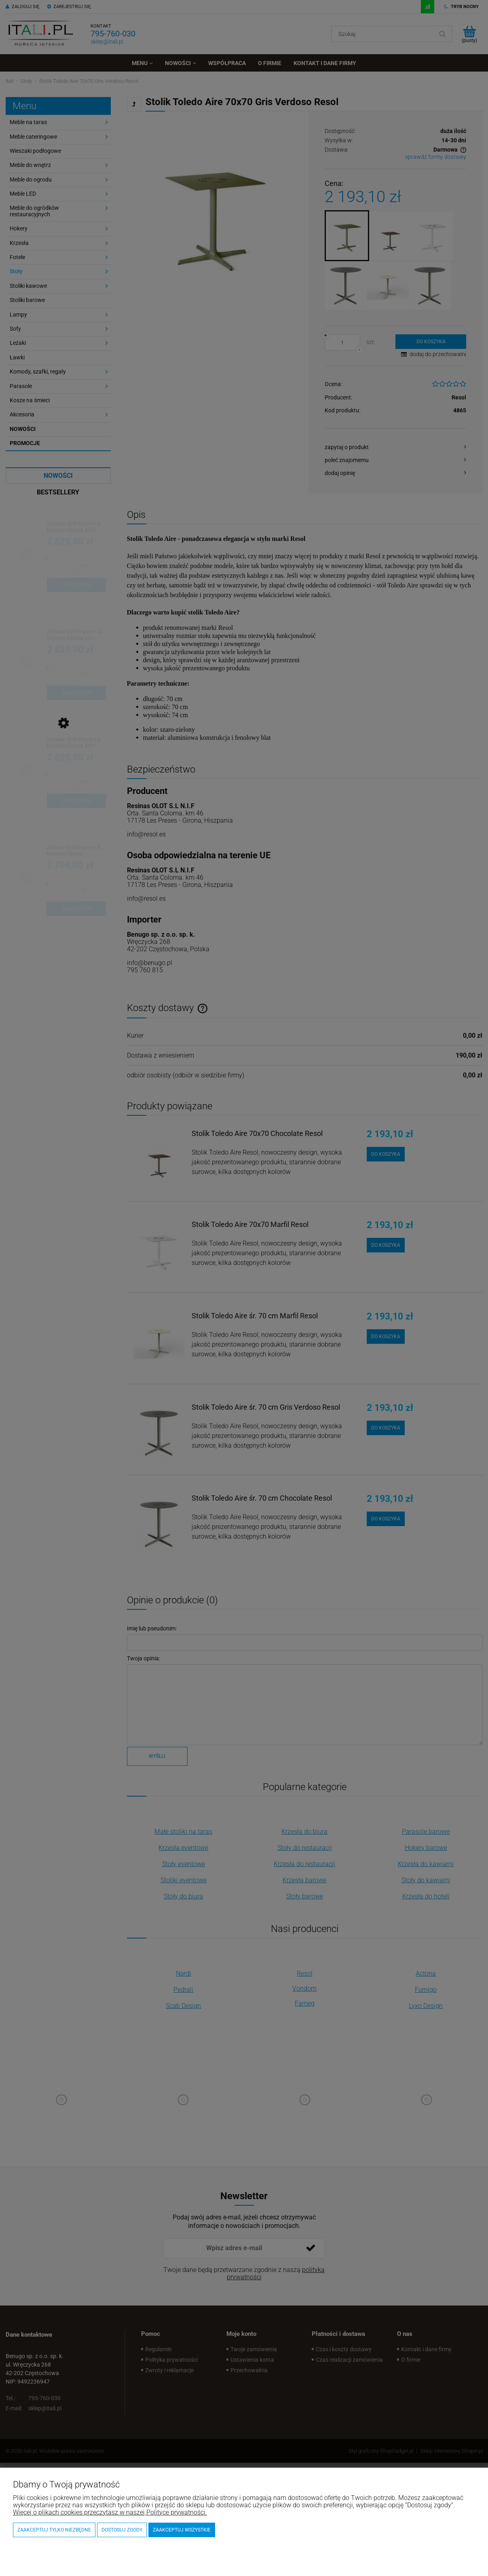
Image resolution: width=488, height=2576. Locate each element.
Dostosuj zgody (121, 2530)
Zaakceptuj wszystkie (182, 2530)
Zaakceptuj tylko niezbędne (54, 2530)
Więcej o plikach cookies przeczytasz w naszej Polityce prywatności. (110, 2512)
